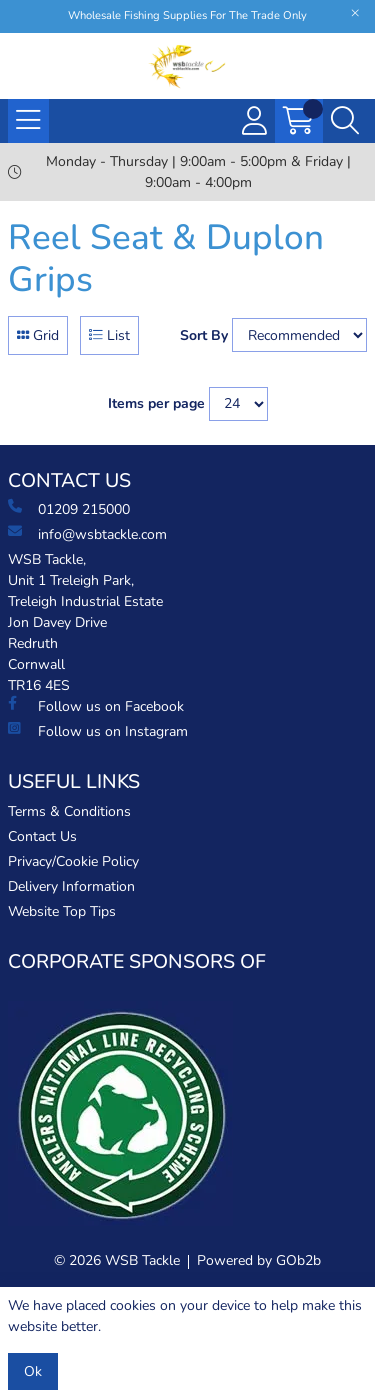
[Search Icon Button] (345, 121)
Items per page (156, 403)
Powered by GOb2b (259, 1260)
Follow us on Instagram (98, 731)
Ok (33, 1371)
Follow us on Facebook (96, 706)
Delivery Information (71, 886)
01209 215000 (69, 509)
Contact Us (42, 836)
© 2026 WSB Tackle (117, 1260)
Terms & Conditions (69, 811)
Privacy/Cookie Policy (73, 861)
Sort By (204, 335)
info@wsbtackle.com (87, 534)
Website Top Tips (62, 911)
